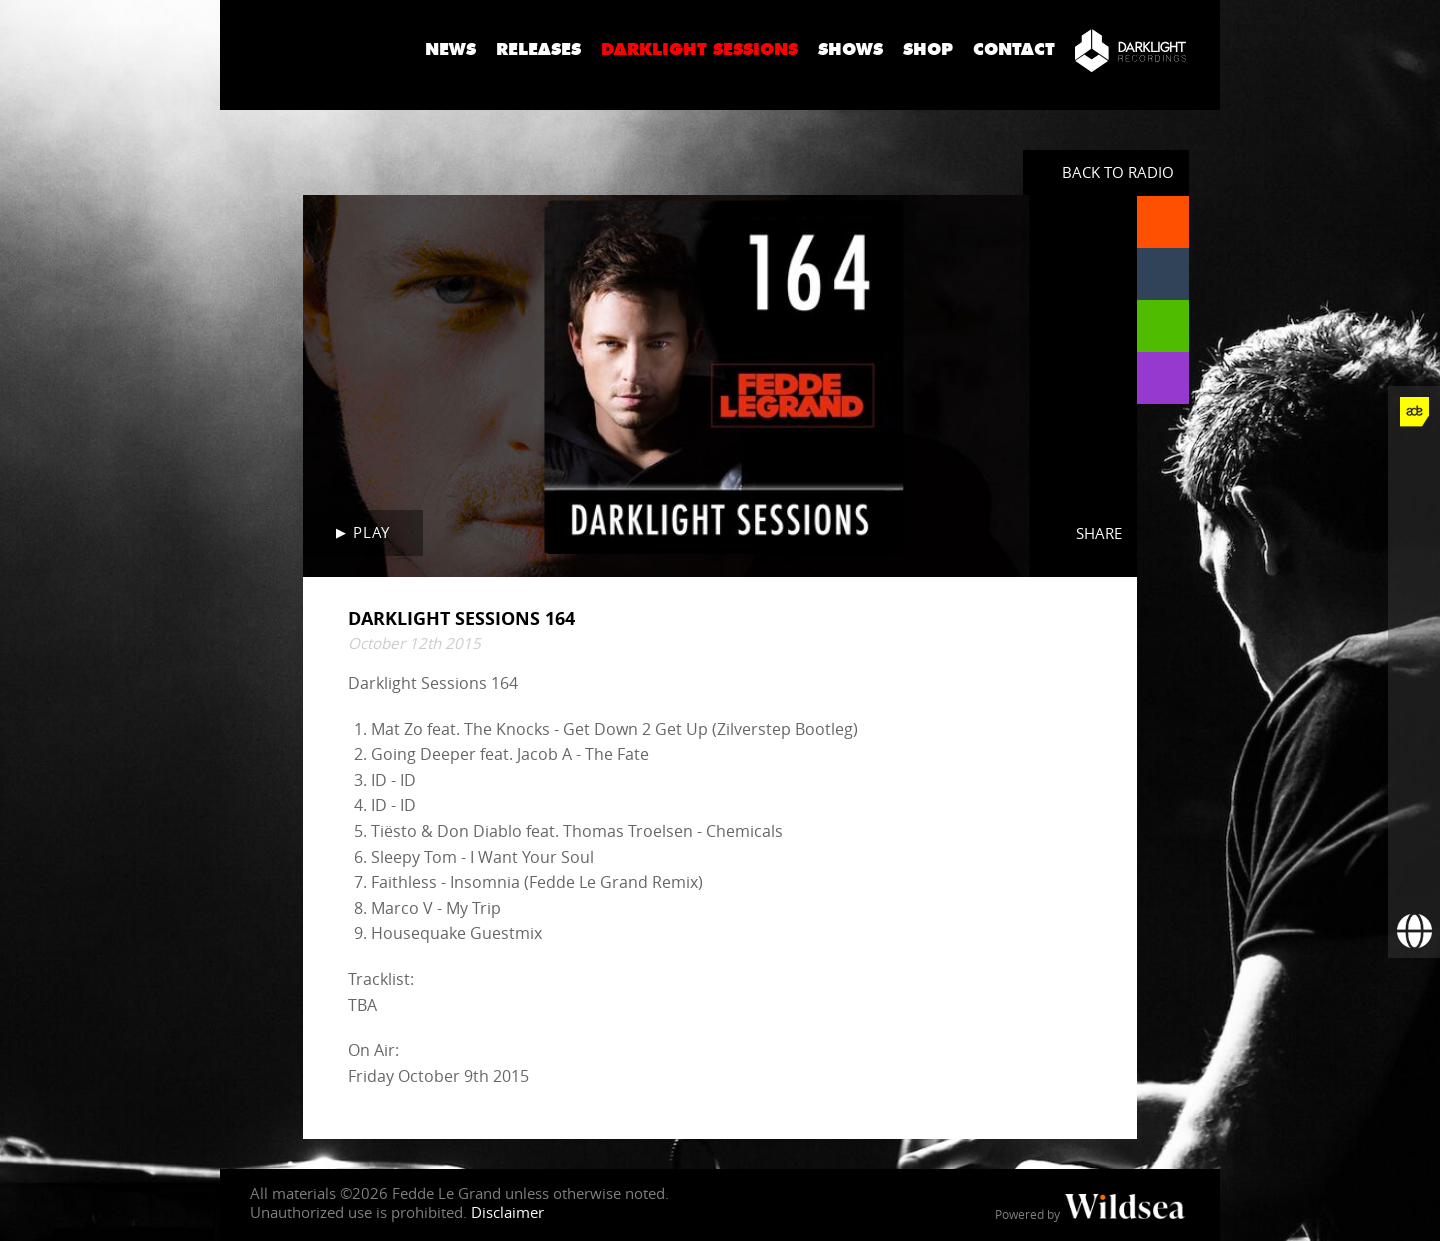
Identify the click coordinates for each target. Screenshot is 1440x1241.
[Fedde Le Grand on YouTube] (1414, 620)
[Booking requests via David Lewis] (1414, 932)
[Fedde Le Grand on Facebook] (1414, 464)
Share (1099, 533)
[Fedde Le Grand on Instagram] (1414, 568)
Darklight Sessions (699, 49)
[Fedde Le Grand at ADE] (1414, 412)
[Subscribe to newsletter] (1414, 880)
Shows (850, 49)
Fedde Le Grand (315, 49)
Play (371, 532)
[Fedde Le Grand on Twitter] (1414, 516)
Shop (928, 49)
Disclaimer (507, 1212)
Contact (1014, 49)
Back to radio (1118, 172)
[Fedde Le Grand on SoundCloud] (1414, 672)
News (450, 49)
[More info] (1414, 828)
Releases (538, 49)
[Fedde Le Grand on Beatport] (1414, 776)
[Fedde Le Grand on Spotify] (1414, 724)
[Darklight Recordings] (1130, 50)
